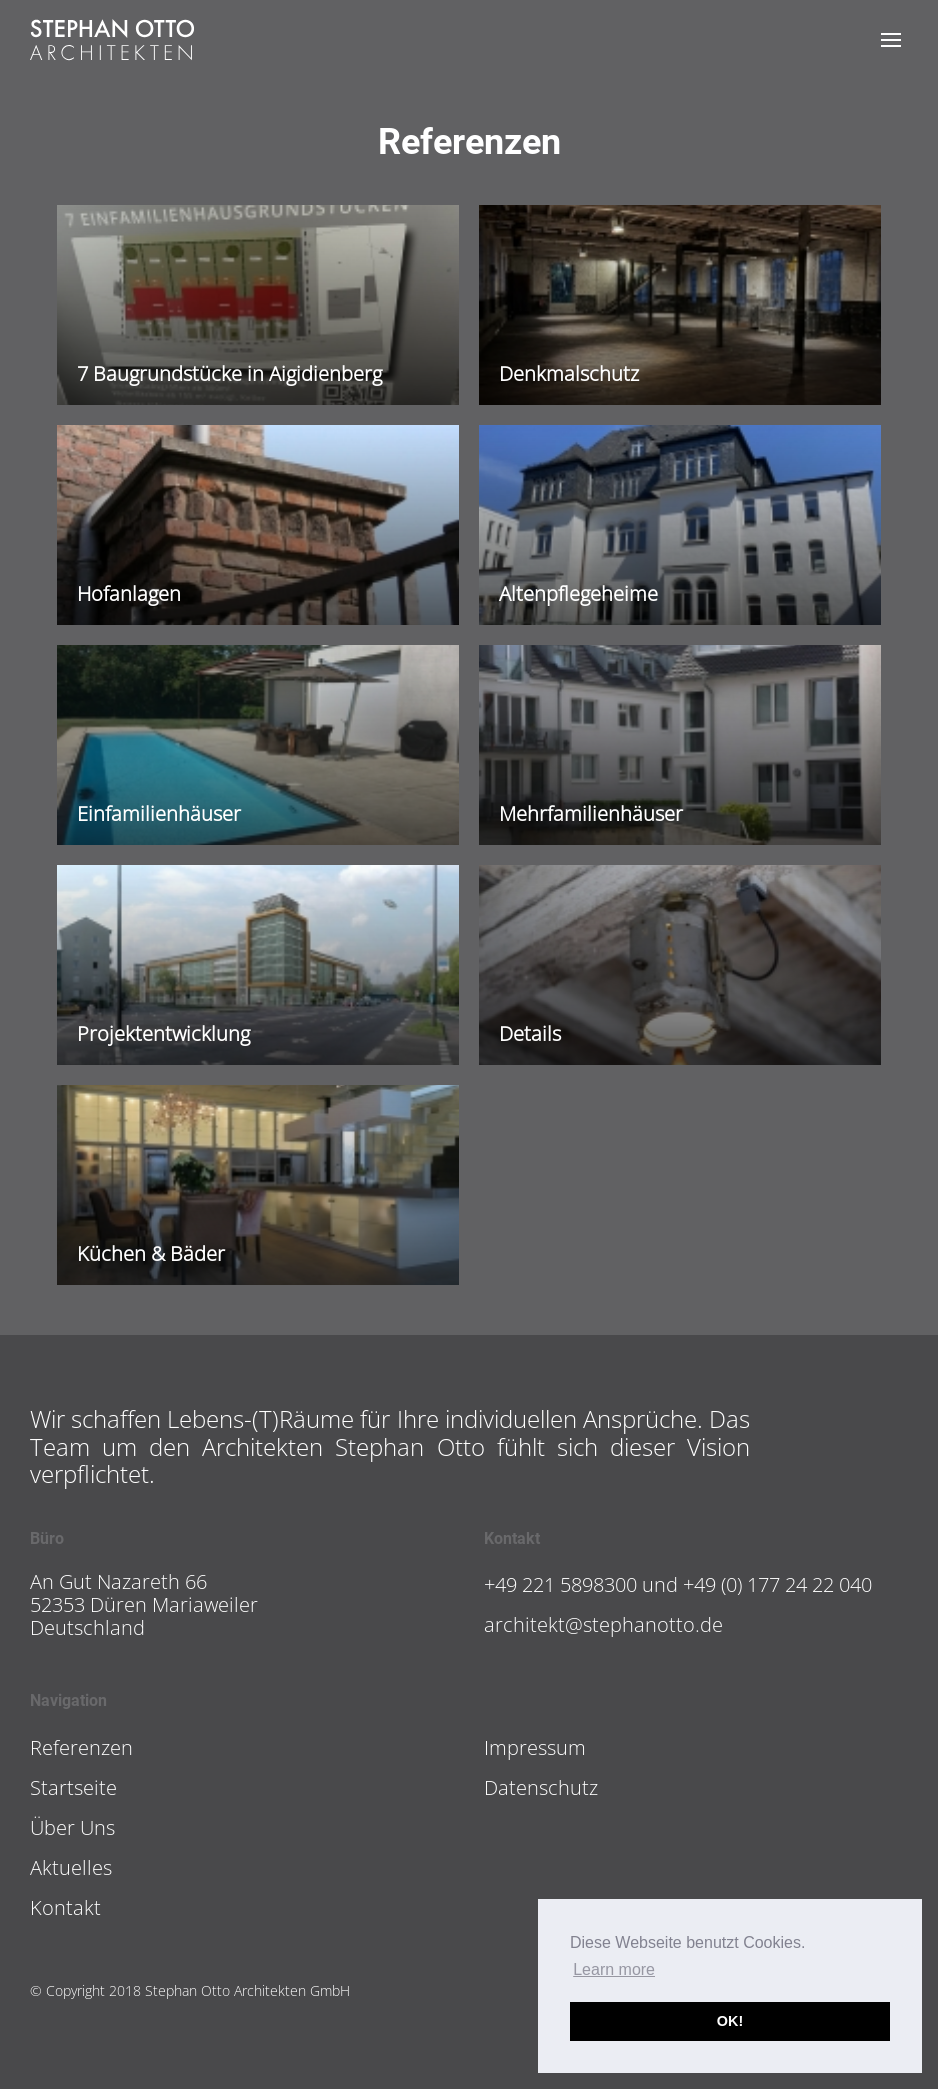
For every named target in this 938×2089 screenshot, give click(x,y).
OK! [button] (730, 2021)
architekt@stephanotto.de (603, 1624)
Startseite (73, 1787)
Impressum (535, 1747)
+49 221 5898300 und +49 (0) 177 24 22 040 (678, 1584)
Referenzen (81, 1747)
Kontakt (65, 1907)
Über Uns (72, 1827)
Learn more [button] (614, 1969)
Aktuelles (71, 1867)
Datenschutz (541, 1787)
